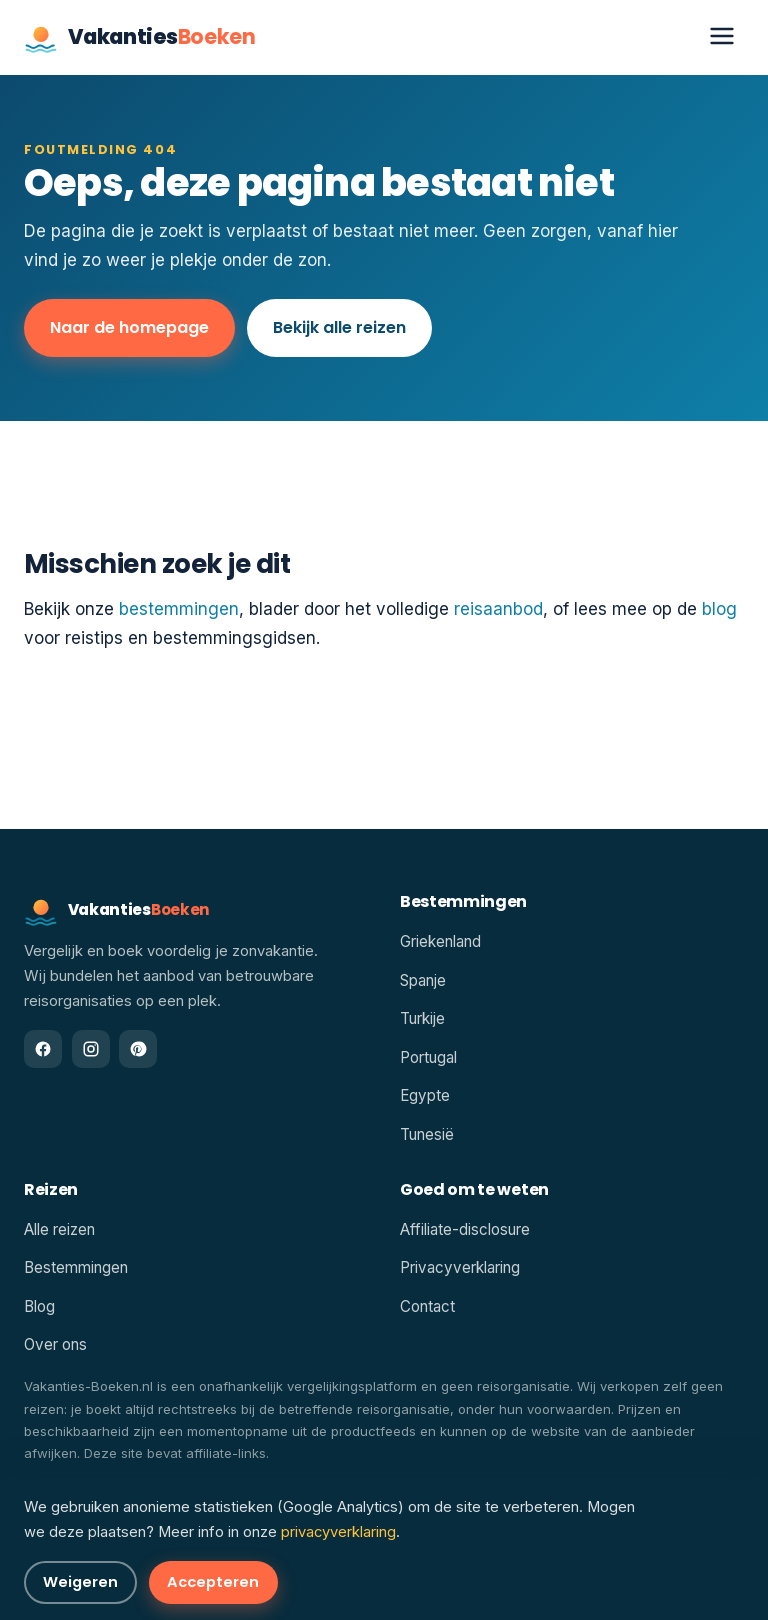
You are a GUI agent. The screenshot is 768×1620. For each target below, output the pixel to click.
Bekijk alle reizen (339, 327)
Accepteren (213, 1582)
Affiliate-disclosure (465, 1229)
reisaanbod (498, 609)
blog (719, 609)
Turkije (422, 1018)
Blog (39, 1306)
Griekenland (440, 941)
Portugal (428, 1057)
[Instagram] (91, 1049)
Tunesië (427, 1134)
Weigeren (80, 1582)
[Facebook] (43, 1049)
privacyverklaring (338, 1532)
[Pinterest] (138, 1049)
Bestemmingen (76, 1267)
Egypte (425, 1095)
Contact (427, 1306)
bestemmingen (179, 609)
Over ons (55, 1344)
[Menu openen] (722, 37)
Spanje (423, 980)
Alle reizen (59, 1229)
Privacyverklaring (460, 1267)
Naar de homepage (129, 327)
